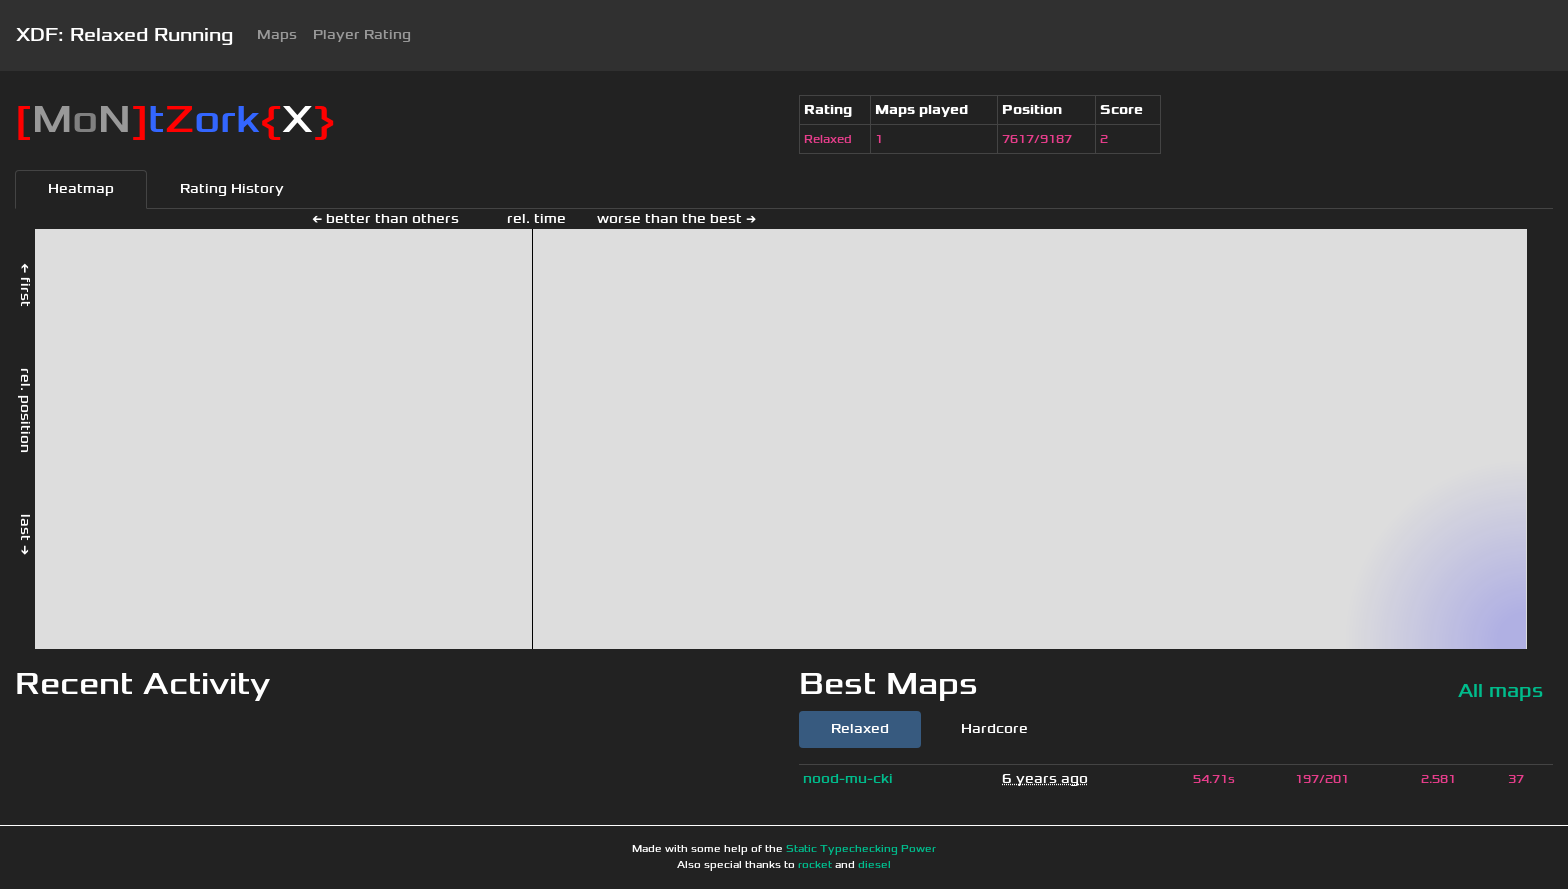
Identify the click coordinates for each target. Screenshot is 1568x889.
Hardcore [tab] (994, 728)
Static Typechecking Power (861, 849)
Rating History (232, 188)
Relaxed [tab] (860, 728)
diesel (874, 865)
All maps (1500, 690)
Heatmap (81, 188)
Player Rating (362, 34)
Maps (277, 34)
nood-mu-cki (848, 778)
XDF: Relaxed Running (124, 35)
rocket (815, 865)
